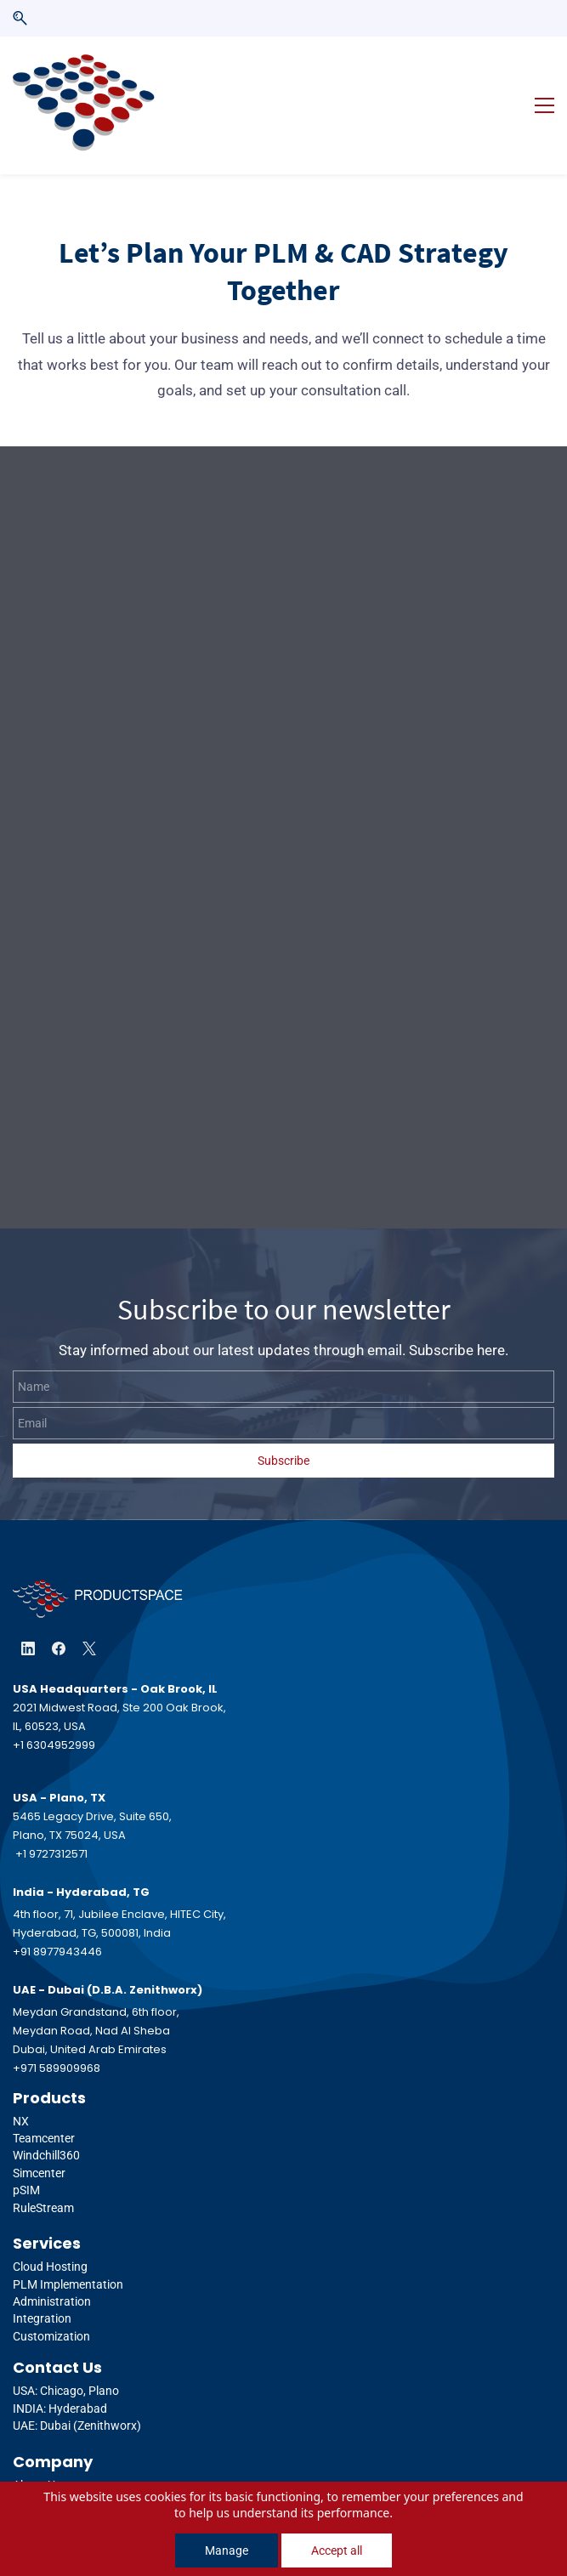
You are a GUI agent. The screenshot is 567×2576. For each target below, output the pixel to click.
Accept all (336, 2550)
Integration (42, 2281)
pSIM (26, 2152)
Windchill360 (46, 2118)
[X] (89, 1611)
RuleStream (43, 2170)
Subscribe (283, 1423)
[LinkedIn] (28, 1611)
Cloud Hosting (50, 2229)
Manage (226, 2550)
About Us (37, 2447)
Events (30, 2464)
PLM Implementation (68, 2247)
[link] (98, 1554)
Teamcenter (44, 2101)
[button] (20, 18)
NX (22, 2084)
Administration (52, 2264)
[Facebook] (59, 1611)
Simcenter (39, 2135)
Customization (51, 2299)
